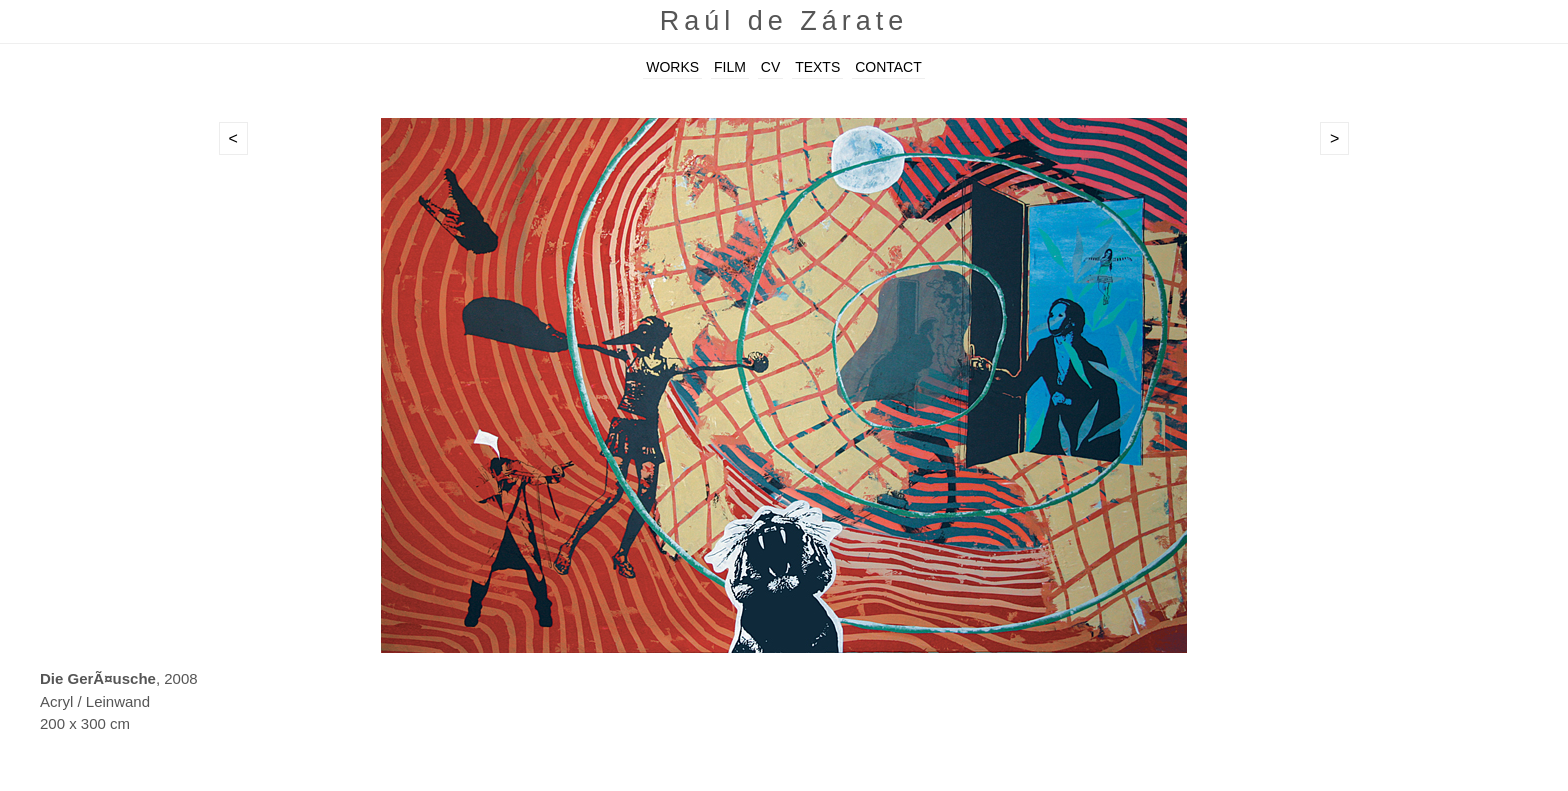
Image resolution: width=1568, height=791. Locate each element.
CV (770, 67)
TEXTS (817, 67)
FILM (730, 67)
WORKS (672, 67)
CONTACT (888, 67)
